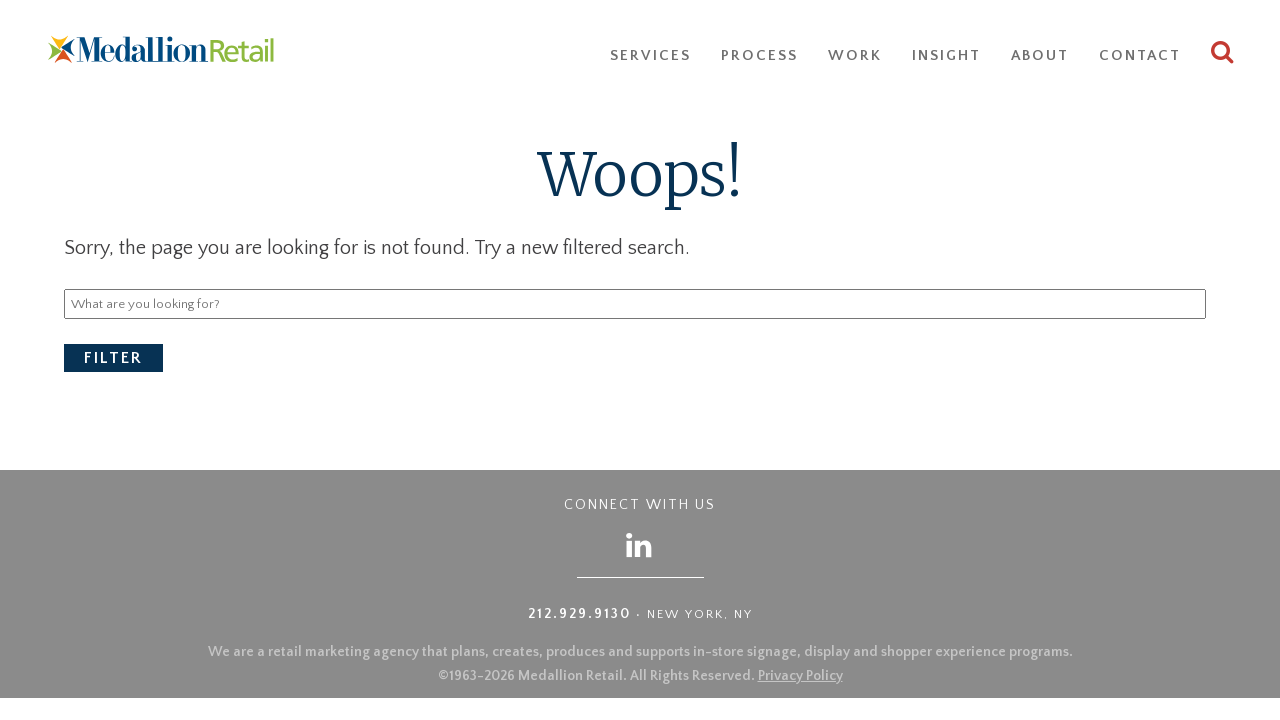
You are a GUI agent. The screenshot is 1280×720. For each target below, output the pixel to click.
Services (650, 55)
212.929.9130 (579, 614)
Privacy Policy (800, 676)
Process (759, 55)
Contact (1140, 55)
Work (855, 55)
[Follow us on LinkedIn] (640, 544)
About (1040, 55)
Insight (946, 55)
